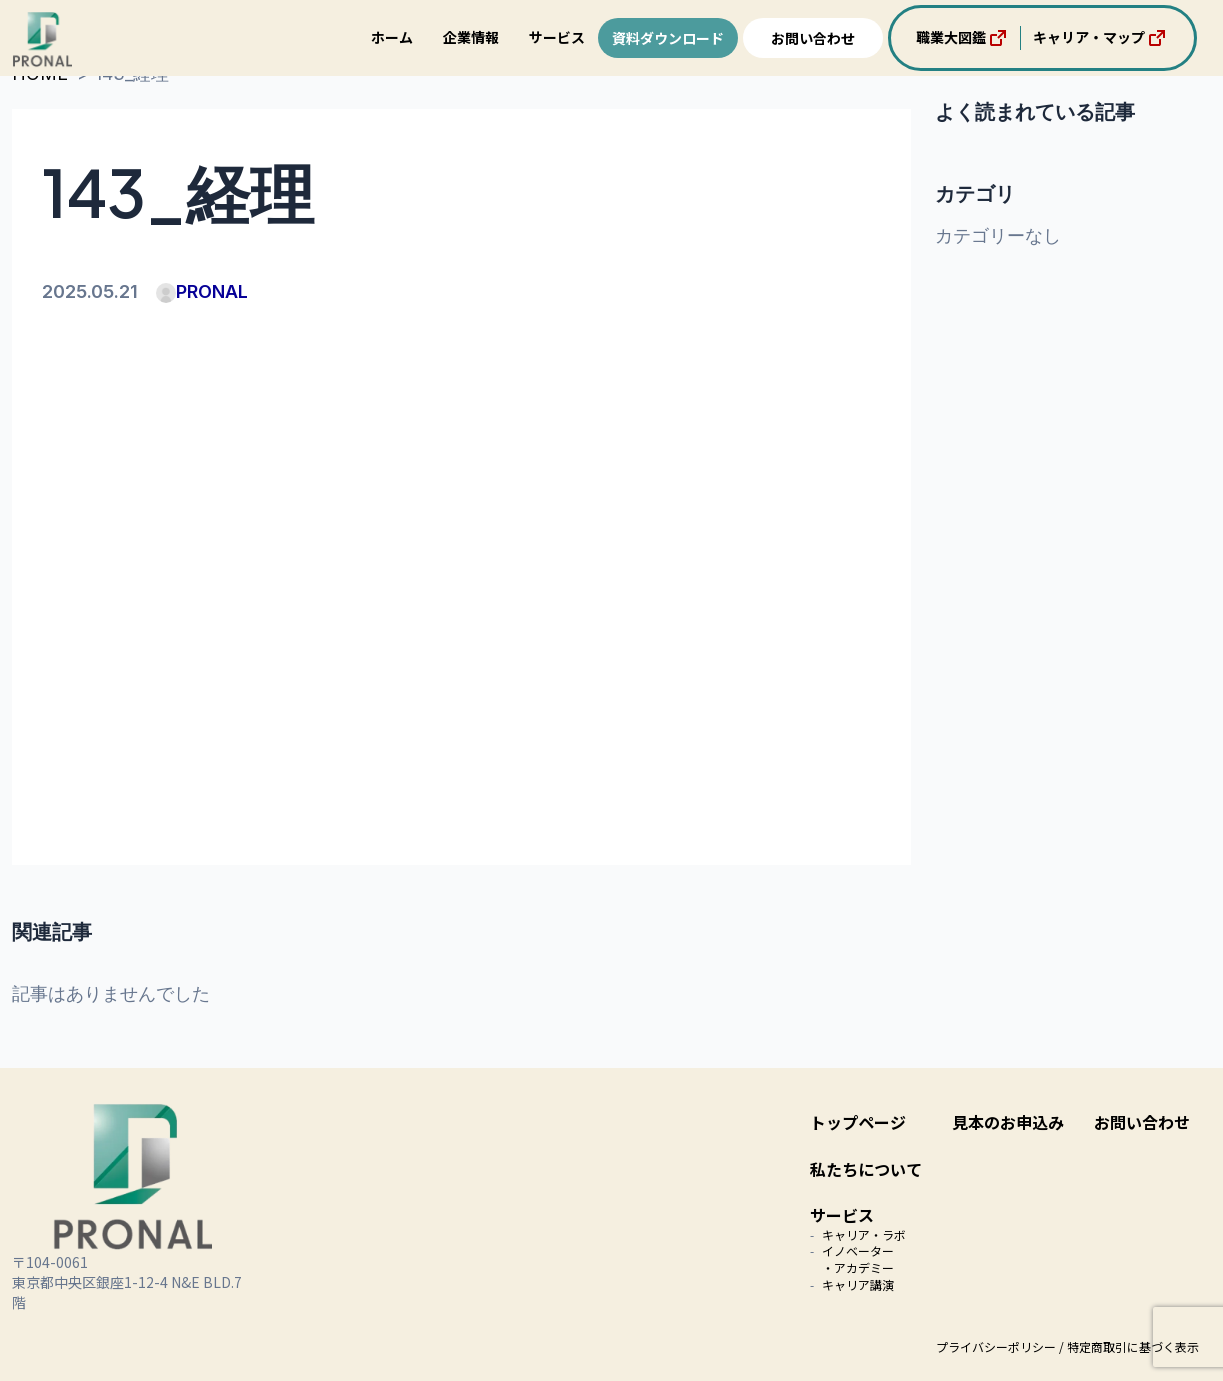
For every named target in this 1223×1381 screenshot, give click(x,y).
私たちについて (866, 1169)
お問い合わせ (813, 38)
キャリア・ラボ (864, 1234)
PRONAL (202, 291)
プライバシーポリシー (996, 1346)
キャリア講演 (858, 1284)
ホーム (392, 37)
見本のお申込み (1008, 1122)
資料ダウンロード (668, 38)
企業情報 (471, 37)
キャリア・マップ (1101, 38)
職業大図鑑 (963, 38)
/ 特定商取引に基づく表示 (1129, 1346)
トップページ (858, 1122)
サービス (557, 37)
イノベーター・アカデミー (858, 1259)
